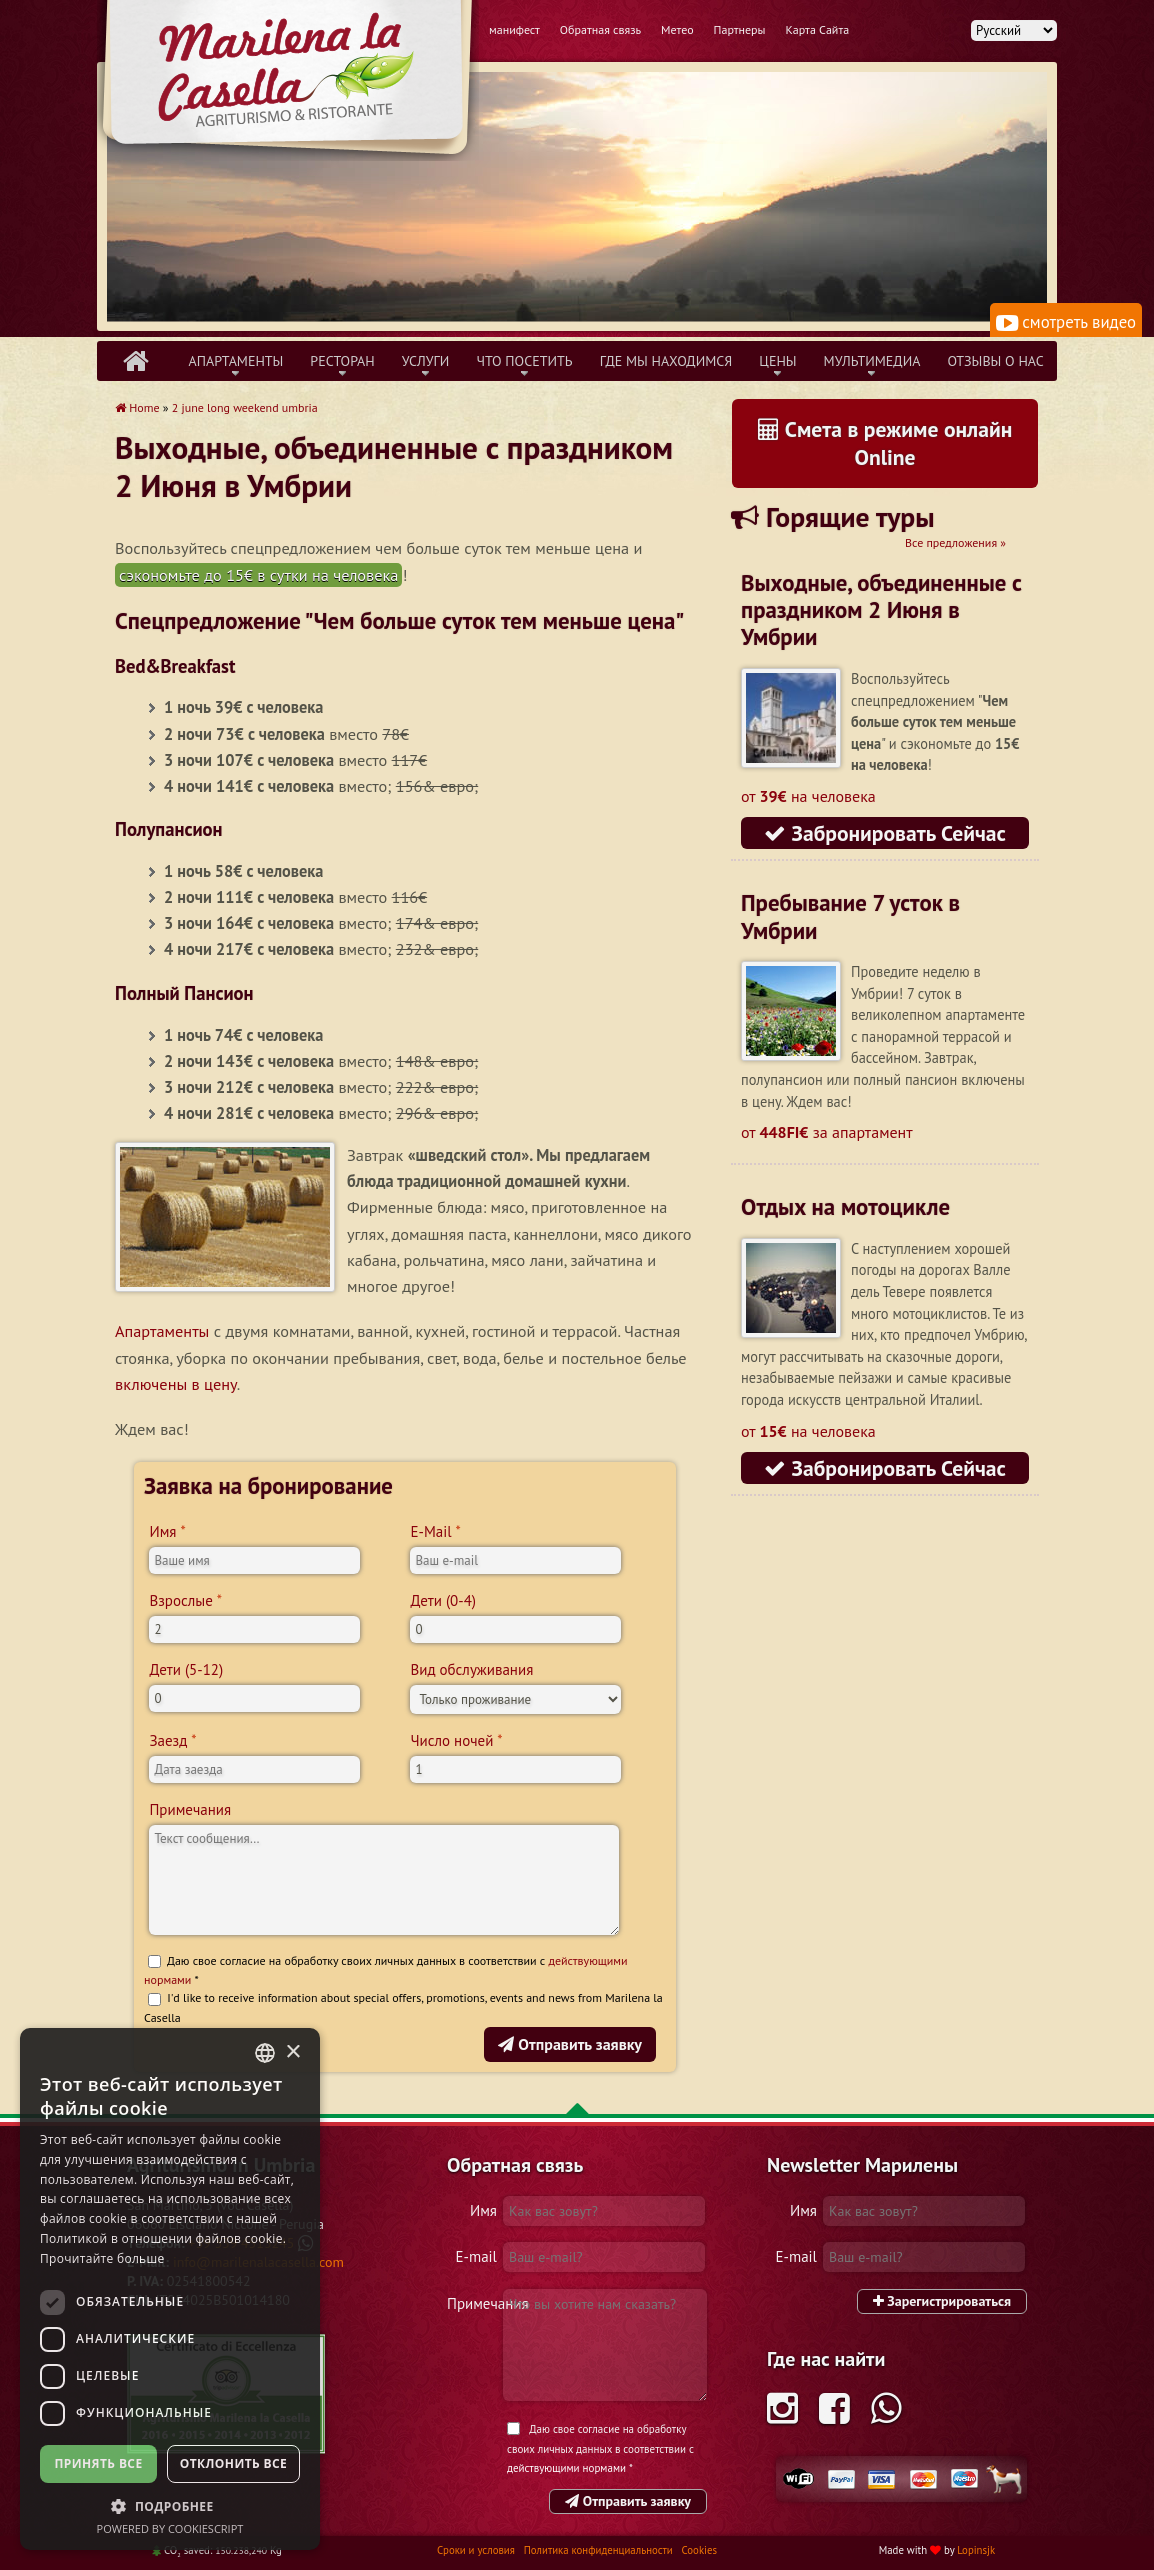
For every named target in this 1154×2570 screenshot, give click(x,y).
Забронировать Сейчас (885, 833)
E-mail (476, 2256)
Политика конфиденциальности (600, 2550)
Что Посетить (524, 361)
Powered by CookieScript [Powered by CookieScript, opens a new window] (170, 2528)
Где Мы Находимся (666, 361)
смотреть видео (1066, 322)
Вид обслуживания (471, 1669)
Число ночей (451, 1740)
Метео (677, 29)
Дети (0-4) (443, 1600)
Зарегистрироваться (942, 2301)
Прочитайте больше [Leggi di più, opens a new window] (102, 2258)
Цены (777, 361)
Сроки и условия (477, 2550)
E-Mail (430, 1531)
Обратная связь (600, 29)
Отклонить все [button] (233, 2463)
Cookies (699, 2550)
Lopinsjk (976, 2550)
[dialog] (170, 2289)
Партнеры (740, 29)
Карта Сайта (818, 29)
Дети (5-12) (186, 1669)
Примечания (190, 1809)
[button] (170, 2506)
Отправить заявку (570, 2044)
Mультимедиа (872, 361)
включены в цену (176, 1384)
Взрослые (180, 1600)
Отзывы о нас (995, 361)
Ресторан (342, 361)
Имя (162, 1531)
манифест (514, 29)
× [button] (292, 2052)
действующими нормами (566, 2468)
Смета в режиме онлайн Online (885, 443)
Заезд (168, 1740)
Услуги (426, 361)
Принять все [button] (98, 2463)
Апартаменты (236, 361)
